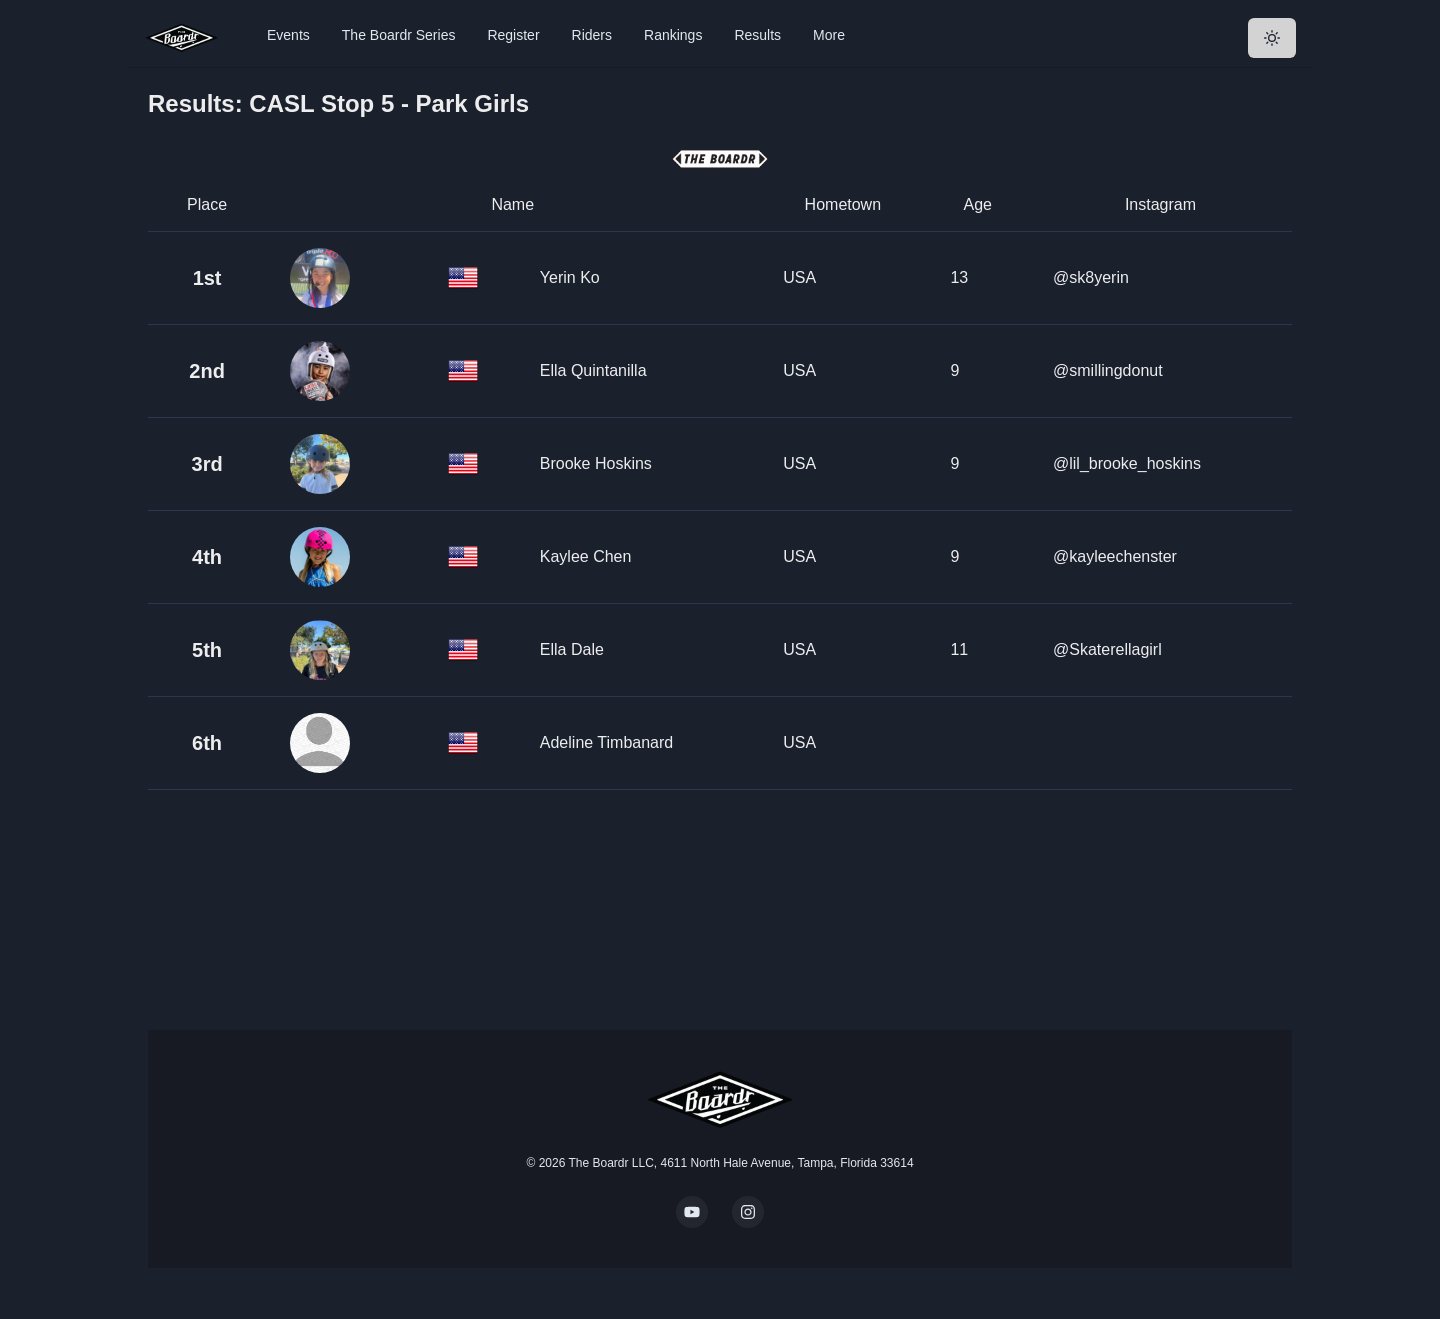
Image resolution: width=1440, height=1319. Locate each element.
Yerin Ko (570, 277)
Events (288, 35)
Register (513, 35)
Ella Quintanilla (593, 370)
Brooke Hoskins (596, 463)
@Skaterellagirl (1107, 649)
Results (757, 35)
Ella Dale (572, 649)
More (829, 35)
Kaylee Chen (586, 556)
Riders (592, 35)
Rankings (673, 35)
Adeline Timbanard (606, 742)
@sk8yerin (1091, 277)
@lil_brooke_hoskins (1127, 463)
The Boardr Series (399, 35)
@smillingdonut (1108, 370)
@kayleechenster (1115, 556)
